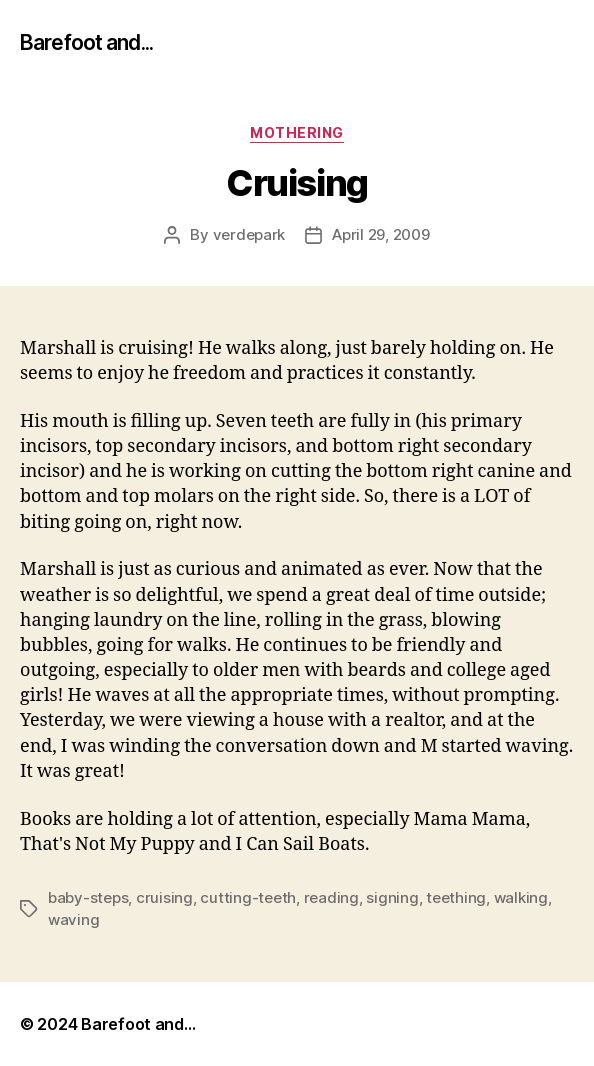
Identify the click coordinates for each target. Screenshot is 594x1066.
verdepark (249, 234)
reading (331, 897)
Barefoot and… (138, 1024)
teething (456, 897)
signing (392, 897)
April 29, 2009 (380, 234)
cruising (164, 897)
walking (521, 897)
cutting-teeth (248, 897)
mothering (297, 132)
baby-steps (88, 897)
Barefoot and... (86, 42)
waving (73, 919)
